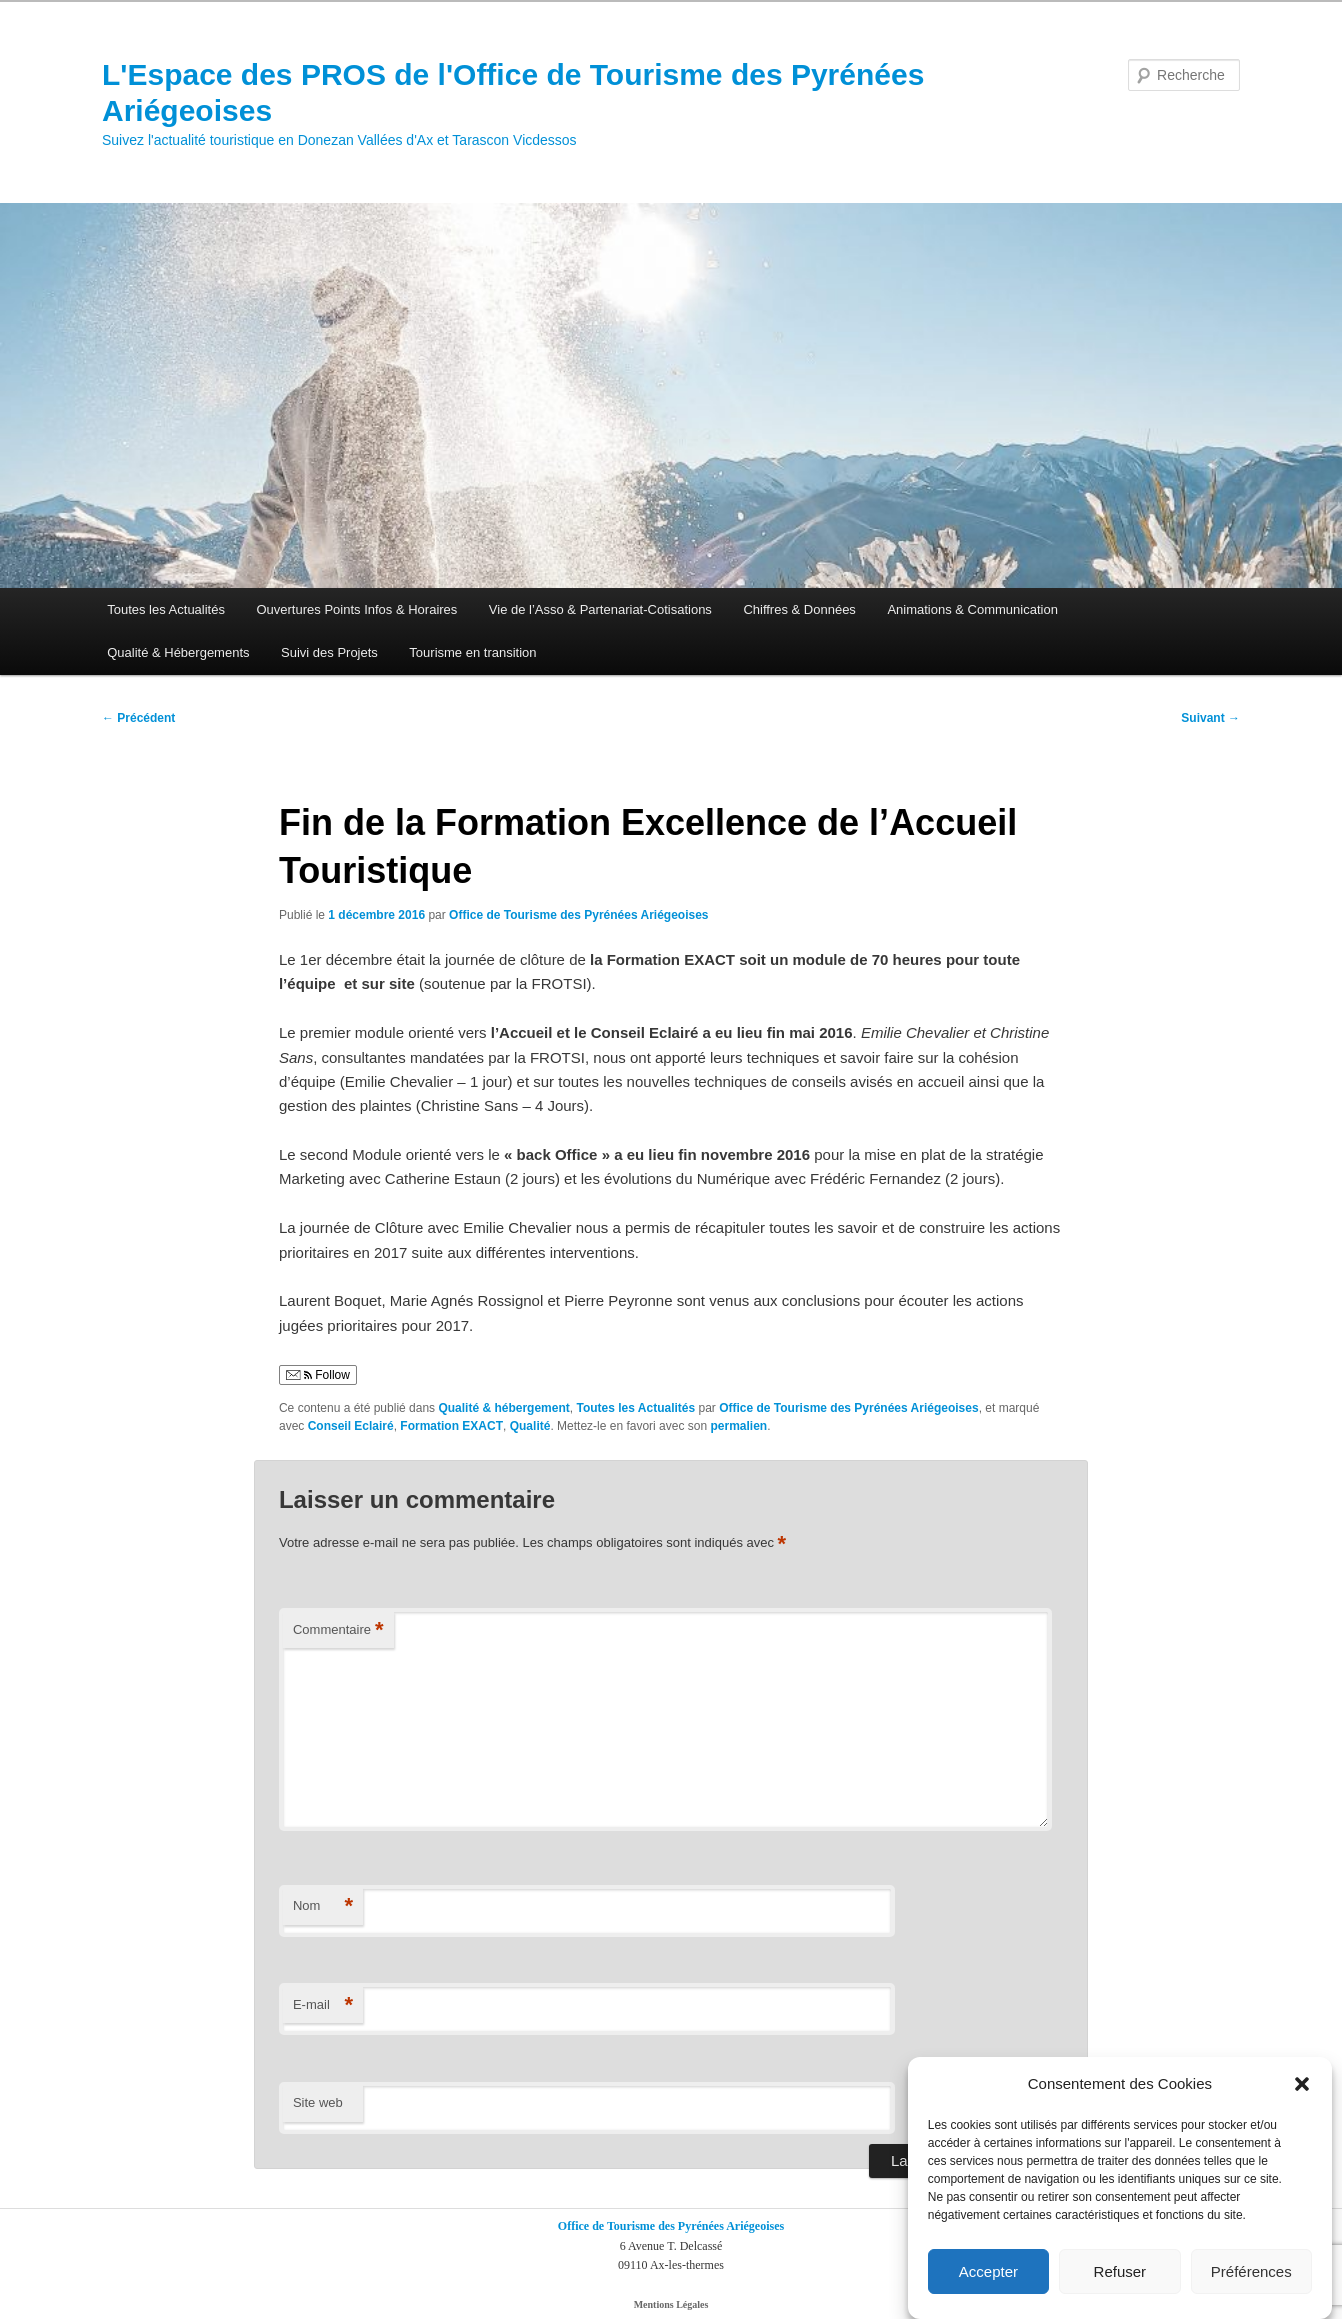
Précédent (138, 718)
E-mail (323, 2005)
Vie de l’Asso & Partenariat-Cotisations (600, 609)
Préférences (1251, 2271)
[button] (1302, 2085)
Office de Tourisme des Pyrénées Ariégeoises (578, 915)
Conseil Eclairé (351, 1426)
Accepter (988, 2271)
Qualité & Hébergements (178, 652)
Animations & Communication (972, 609)
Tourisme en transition (472, 652)
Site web (318, 2102)
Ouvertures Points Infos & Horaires (356, 609)
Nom (323, 1906)
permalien (738, 1426)
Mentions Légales (671, 2304)
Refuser (1120, 2271)
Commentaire (338, 1630)
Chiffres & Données (799, 609)
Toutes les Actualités (166, 609)
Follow (318, 1375)
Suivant (1210, 718)
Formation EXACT (451, 1426)
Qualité (530, 1426)
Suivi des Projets (329, 652)
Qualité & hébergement (503, 1408)
